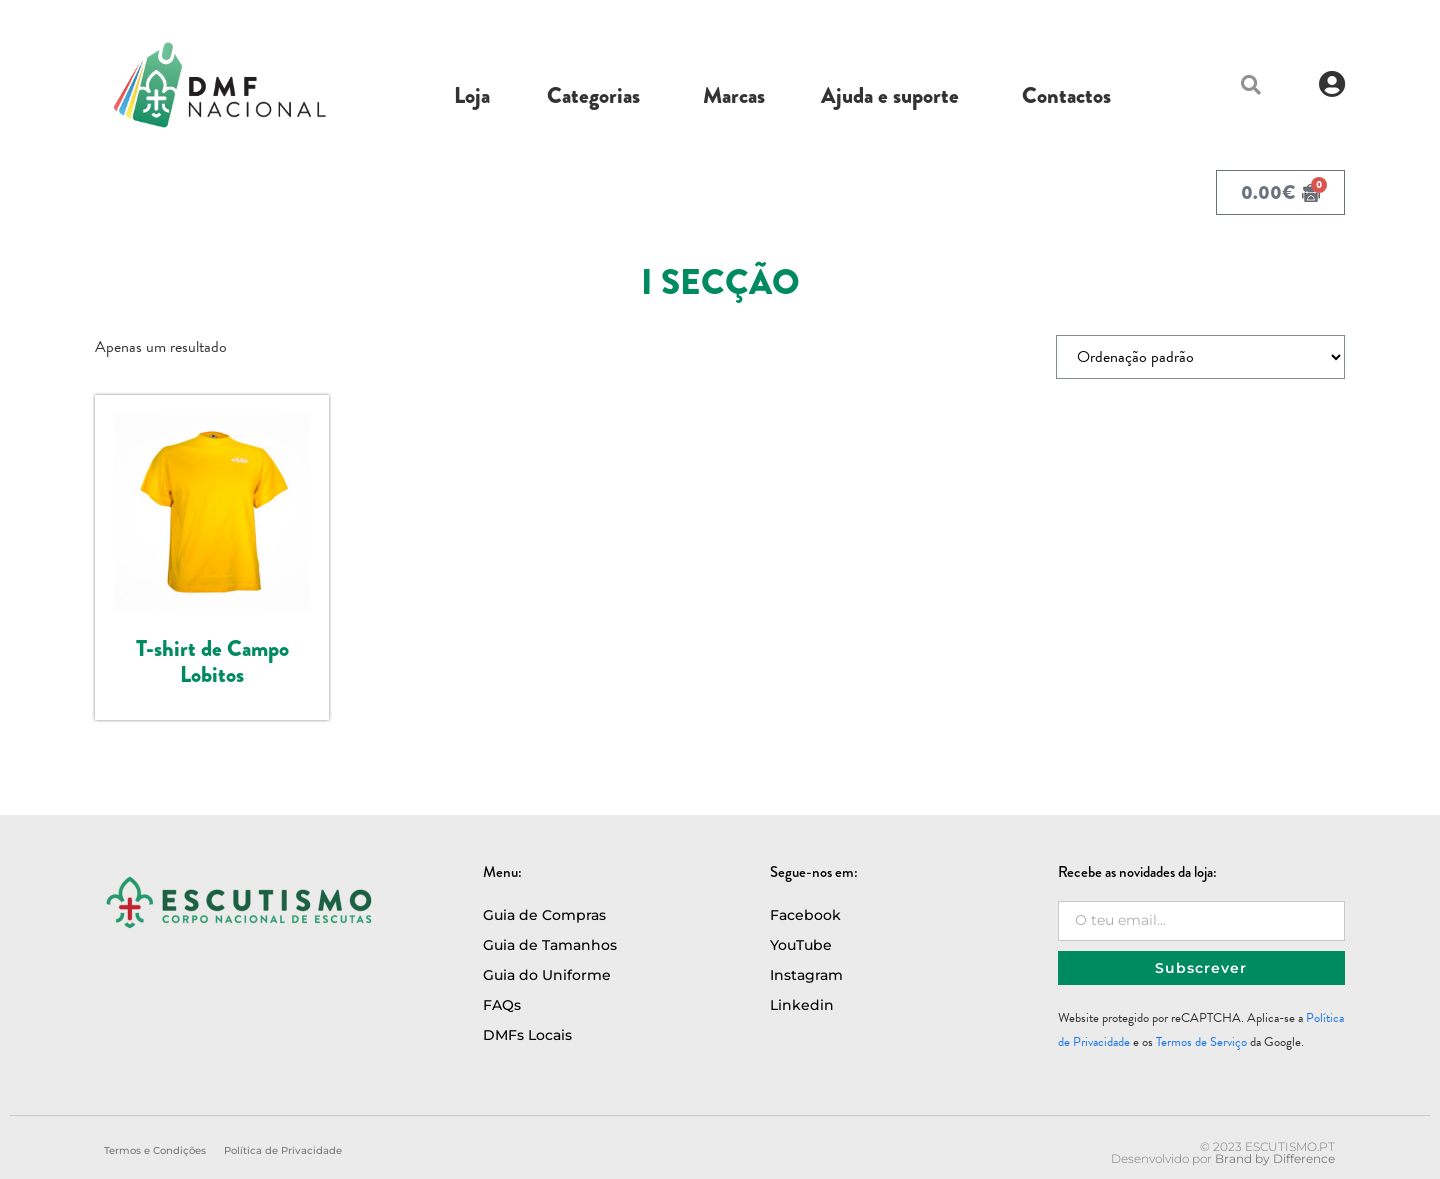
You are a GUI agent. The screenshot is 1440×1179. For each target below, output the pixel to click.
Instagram (806, 975)
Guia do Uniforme (547, 975)
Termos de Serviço (1201, 1042)
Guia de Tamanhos (550, 945)
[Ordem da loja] (1200, 357)
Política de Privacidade (283, 1150)
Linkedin (802, 1005)
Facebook (805, 915)
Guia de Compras (544, 915)
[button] (1251, 85)
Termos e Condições (155, 1150)
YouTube (801, 945)
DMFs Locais (527, 1035)
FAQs (502, 1005)
